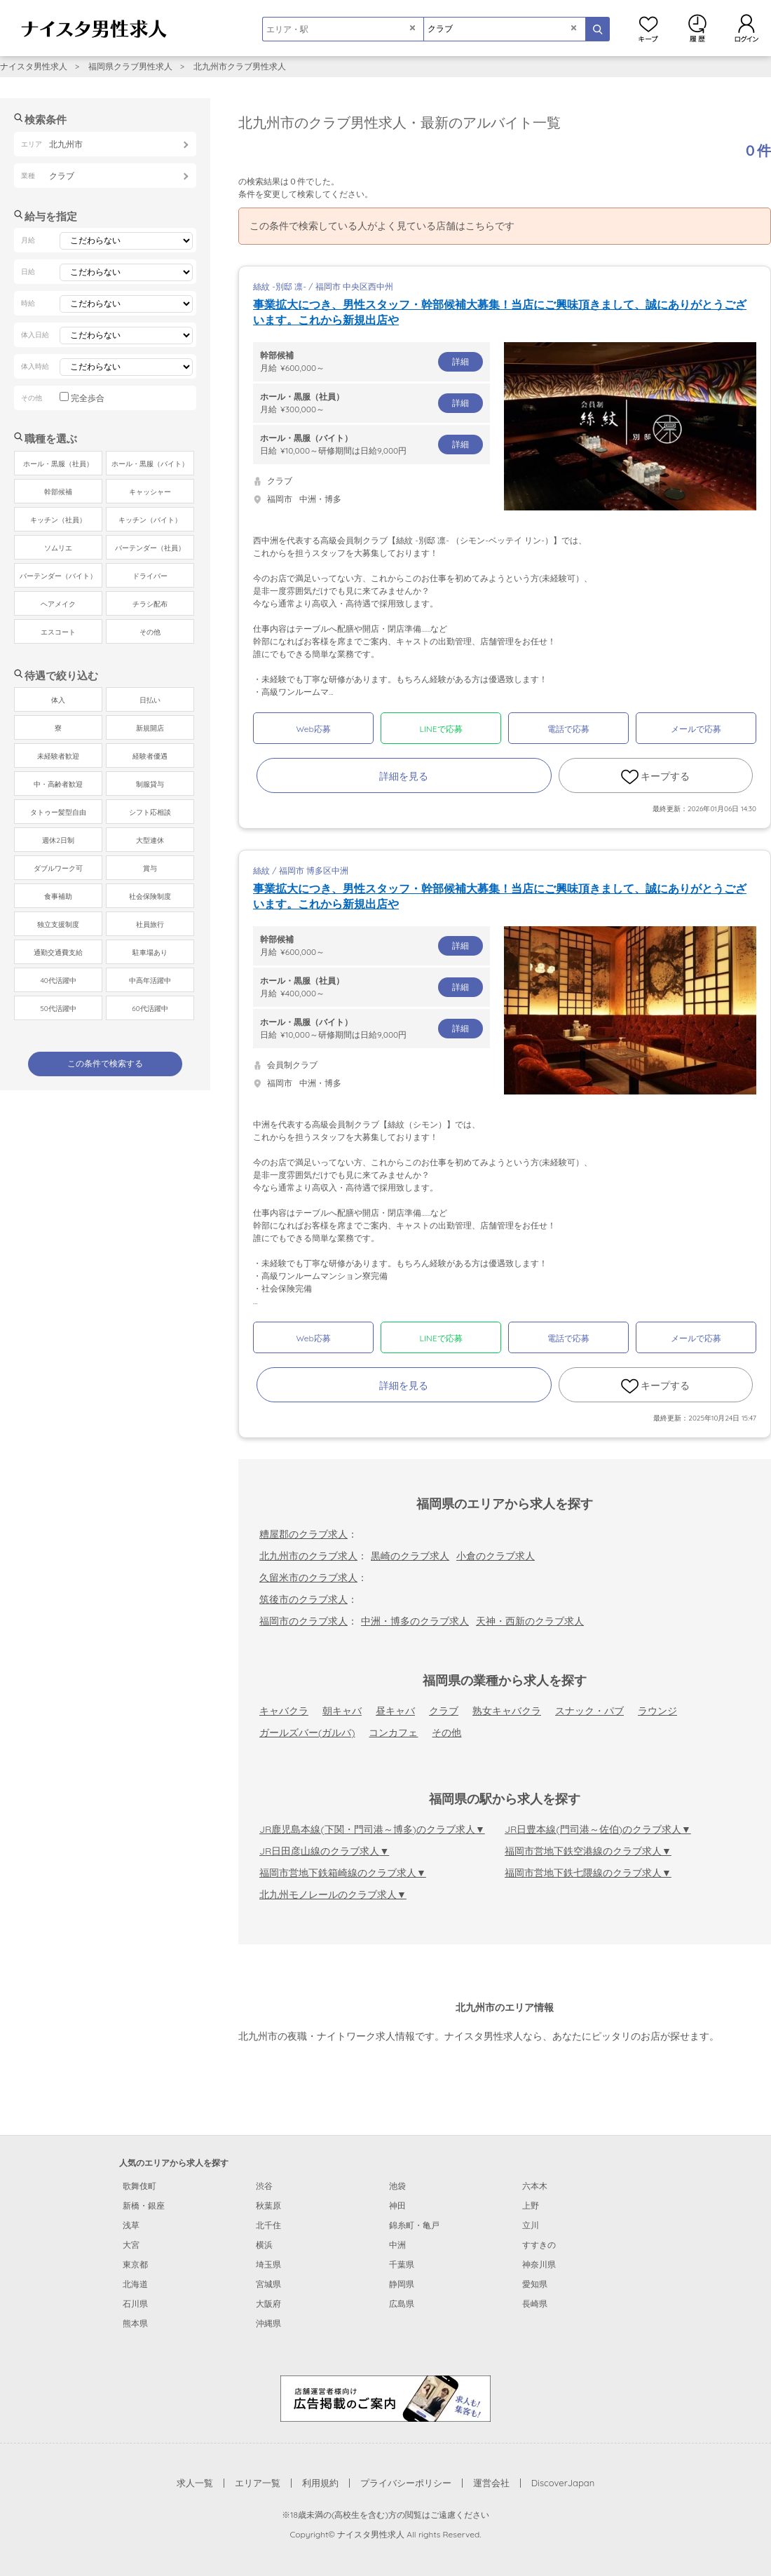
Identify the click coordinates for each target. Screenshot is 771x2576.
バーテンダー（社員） (150, 548)
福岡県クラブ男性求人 (130, 66)
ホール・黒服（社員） (58, 463)
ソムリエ (58, 548)
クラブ (443, 1710)
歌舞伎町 (139, 2186)
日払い (150, 700)
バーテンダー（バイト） (58, 576)
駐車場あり (150, 952)
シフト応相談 (150, 812)
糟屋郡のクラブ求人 (303, 1534)
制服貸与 (150, 784)
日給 (371, 444)
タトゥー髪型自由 (58, 812)
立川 (530, 2225)
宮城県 (268, 2284)
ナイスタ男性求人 (33, 66)
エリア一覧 (257, 2482)
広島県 (401, 2303)
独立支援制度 (58, 924)
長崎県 (534, 2303)
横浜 (264, 2244)
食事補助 (58, 896)
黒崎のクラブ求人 (410, 1556)
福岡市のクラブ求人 (303, 1621)
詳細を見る (403, 776)
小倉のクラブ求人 (495, 1556)
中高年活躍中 (150, 980)
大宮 (131, 2244)
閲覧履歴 (697, 28)
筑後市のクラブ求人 (303, 1599)
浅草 (131, 2225)
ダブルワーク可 (58, 868)
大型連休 (150, 840)
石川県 (135, 2303)
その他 (446, 1732)
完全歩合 (87, 398)
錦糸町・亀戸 (414, 2225)
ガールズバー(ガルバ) (307, 1732)
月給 (371, 361)
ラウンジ (657, 1710)
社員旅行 (150, 924)
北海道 (135, 2284)
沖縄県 (268, 2323)
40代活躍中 (58, 980)
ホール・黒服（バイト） (150, 463)
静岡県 (401, 2284)
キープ (648, 28)
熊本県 (135, 2323)
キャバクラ (283, 1710)
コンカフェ (393, 1732)
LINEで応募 (441, 729)
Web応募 (313, 729)
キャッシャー (150, 491)
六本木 (534, 2186)
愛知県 (534, 2284)
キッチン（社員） (58, 519)
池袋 (397, 2186)
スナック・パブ (589, 1710)
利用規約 (320, 2482)
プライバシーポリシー (405, 2482)
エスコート (58, 632)
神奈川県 (539, 2264)
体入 (58, 700)
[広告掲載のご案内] (385, 2397)
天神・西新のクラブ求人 (530, 1621)
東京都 (135, 2264)
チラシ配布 (150, 604)
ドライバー (150, 576)
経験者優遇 (150, 756)
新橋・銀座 (144, 2205)
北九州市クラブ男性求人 (239, 66)
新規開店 (150, 728)
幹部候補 (58, 491)
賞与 (150, 868)
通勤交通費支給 (58, 952)
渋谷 (264, 2186)
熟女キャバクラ (506, 1710)
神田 (397, 2205)
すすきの (539, 2244)
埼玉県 (268, 2264)
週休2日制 (58, 840)
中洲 (397, 2244)
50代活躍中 (58, 1008)
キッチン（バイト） (150, 519)
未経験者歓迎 (58, 756)
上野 (530, 2205)
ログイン (746, 28)
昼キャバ (395, 1710)
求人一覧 (195, 2482)
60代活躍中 (150, 1008)
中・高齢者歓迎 (58, 784)
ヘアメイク (58, 604)
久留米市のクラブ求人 (308, 1577)
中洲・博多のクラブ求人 (415, 1621)
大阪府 (268, 2303)
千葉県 (401, 2264)
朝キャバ (342, 1710)
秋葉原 (268, 2205)
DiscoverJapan (563, 2482)
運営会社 (491, 2482)
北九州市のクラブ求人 (308, 1556)
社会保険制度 (150, 896)
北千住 (268, 2225)
